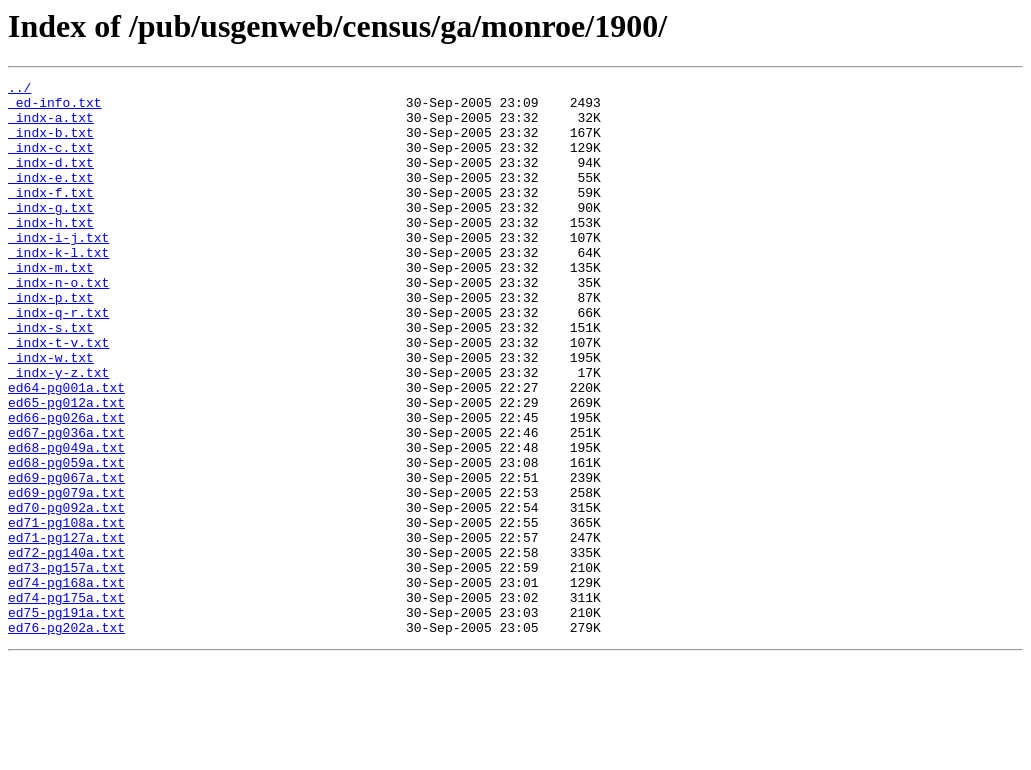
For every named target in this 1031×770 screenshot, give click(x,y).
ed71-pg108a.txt (66, 612)
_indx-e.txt (51, 198)
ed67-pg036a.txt (66, 504)
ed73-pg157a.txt (66, 666)
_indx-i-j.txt (58, 270)
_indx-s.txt (51, 378)
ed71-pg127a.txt (66, 630)
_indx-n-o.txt (58, 324)
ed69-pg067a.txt (66, 558)
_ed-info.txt (55, 108)
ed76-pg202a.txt (66, 738)
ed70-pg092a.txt (66, 594)
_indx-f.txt (51, 216)
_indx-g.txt (51, 234)
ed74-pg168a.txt (66, 684)
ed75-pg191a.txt (66, 720)
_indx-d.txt (51, 180)
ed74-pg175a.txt (66, 702)
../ (19, 90)
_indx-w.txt (51, 414)
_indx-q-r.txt (58, 360)
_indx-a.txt (51, 126)
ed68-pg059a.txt (66, 540)
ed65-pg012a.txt (66, 468)
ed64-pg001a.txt (66, 450)
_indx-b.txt (51, 144)
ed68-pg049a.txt (66, 522)
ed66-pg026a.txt (66, 486)
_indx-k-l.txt (58, 288)
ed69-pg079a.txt (66, 576)
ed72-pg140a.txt (66, 648)
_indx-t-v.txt (58, 396)
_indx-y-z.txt (58, 432)
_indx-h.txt (51, 252)
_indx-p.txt (51, 342)
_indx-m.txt (51, 306)
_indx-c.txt (51, 162)
